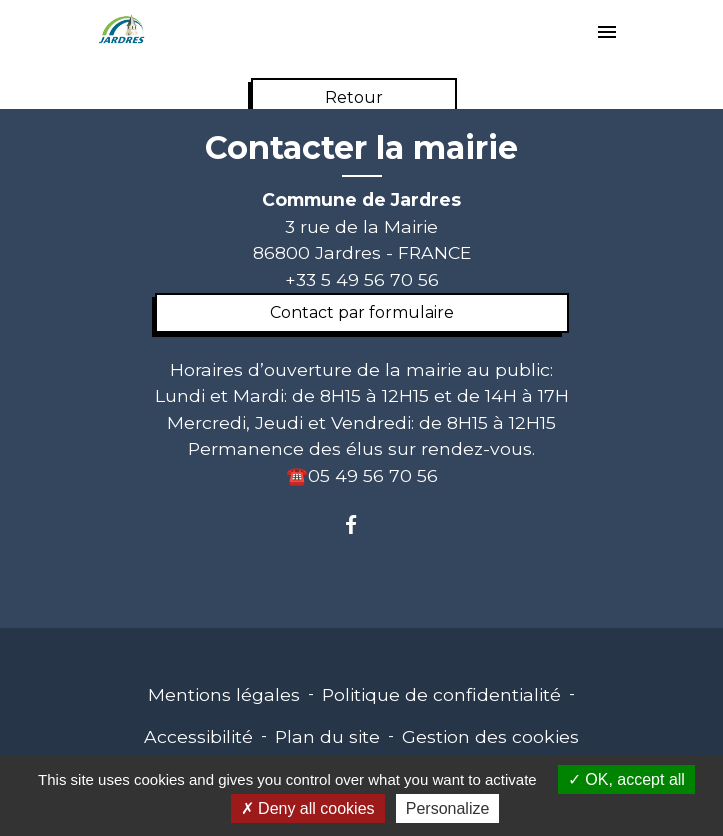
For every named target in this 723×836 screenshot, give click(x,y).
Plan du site (327, 736)
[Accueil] (122, 30)
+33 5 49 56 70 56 (362, 279)
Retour (354, 97)
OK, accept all (626, 779)
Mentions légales (224, 694)
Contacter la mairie (361, 148)
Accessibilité (198, 736)
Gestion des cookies (490, 736)
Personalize (448, 808)
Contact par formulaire (362, 312)
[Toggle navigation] (607, 33)
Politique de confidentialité (441, 694)
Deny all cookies (308, 808)
